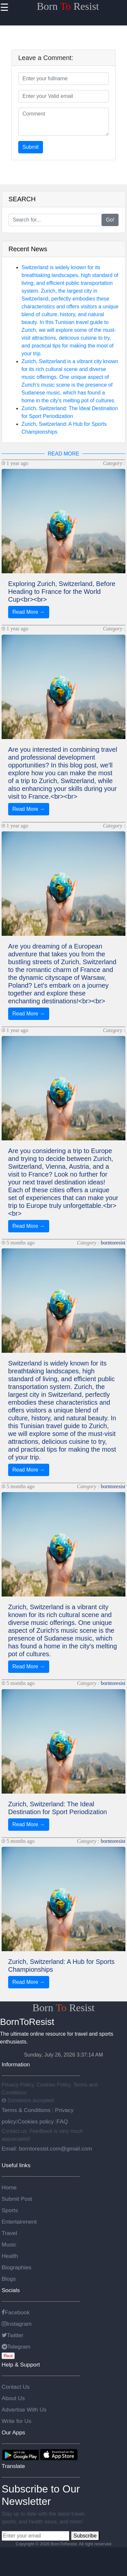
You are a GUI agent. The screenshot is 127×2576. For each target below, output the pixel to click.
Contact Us (16, 2386)
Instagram (17, 2324)
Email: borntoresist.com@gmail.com (47, 2148)
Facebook (16, 2312)
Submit (30, 147)
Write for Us (16, 2421)
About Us (13, 2398)
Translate (13, 2466)
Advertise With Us (24, 2409)
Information (16, 2064)
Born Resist (68, 6)
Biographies (17, 2267)
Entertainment (19, 2221)
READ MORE (63, 453)
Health (10, 2256)
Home (9, 2187)
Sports (10, 2210)
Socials (11, 2290)
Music (9, 2244)
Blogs (9, 2278)
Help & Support (21, 2364)
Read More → (28, 612)
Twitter (12, 2335)
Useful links (16, 2165)
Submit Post (17, 2199)
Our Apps (13, 2432)
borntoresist (113, 1242)
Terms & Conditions (27, 2110)
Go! (110, 220)
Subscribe (84, 2535)
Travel (9, 2233)
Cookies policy (35, 2121)
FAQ (62, 2121)
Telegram (16, 2346)
